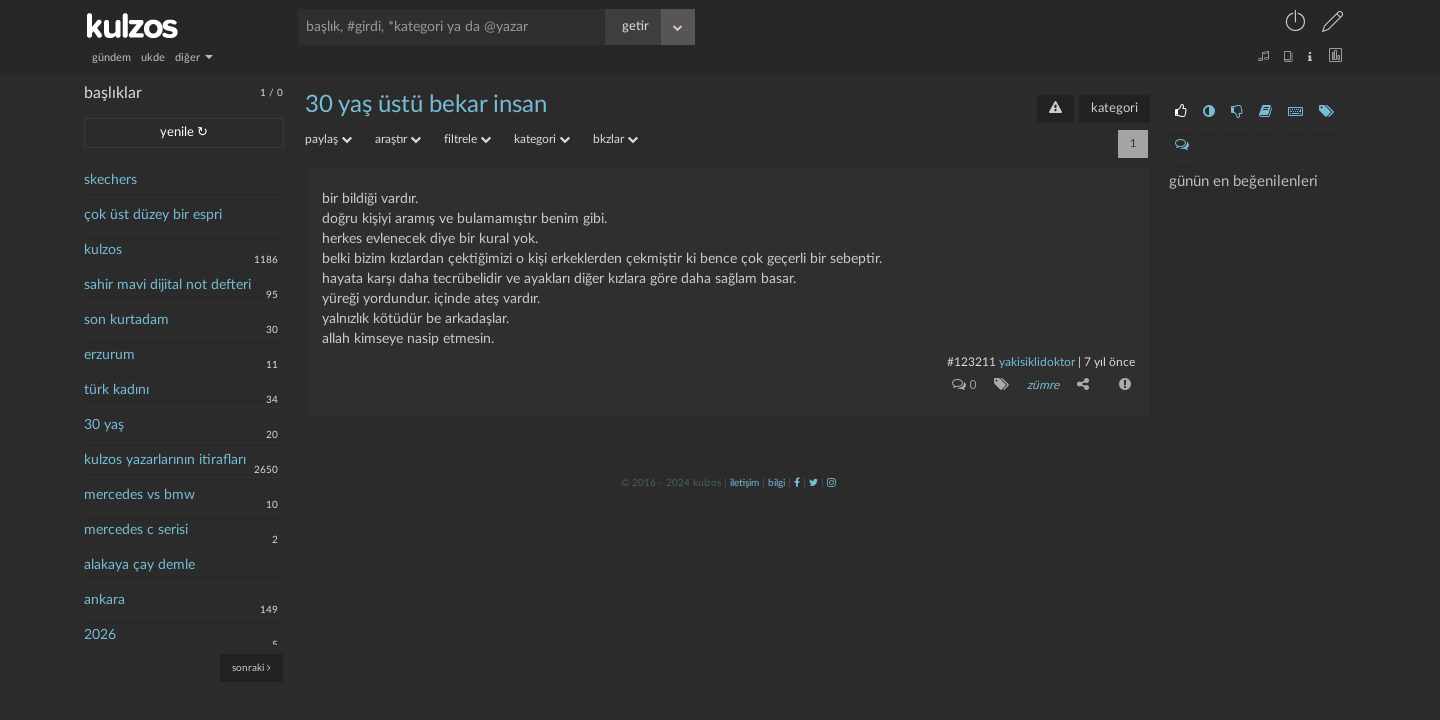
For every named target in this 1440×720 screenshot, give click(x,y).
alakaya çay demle (139, 565)
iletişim (744, 483)
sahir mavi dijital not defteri (167, 285)
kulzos (103, 250)
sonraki (251, 667)
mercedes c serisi (136, 530)
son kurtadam (126, 320)
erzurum (109, 355)
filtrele (467, 139)
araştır (398, 139)
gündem (111, 57)
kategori (1114, 108)
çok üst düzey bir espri (153, 215)
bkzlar (615, 139)
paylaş (328, 139)
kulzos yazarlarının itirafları (165, 460)
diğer (194, 57)
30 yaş (104, 425)
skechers (110, 180)
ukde (153, 57)
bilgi (776, 483)
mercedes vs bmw (139, 495)
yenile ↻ (184, 132)
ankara (104, 600)
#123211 (971, 362)
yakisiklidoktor (1037, 362)
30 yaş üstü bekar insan (426, 105)
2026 (100, 635)
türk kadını (116, 390)
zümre (1043, 385)
